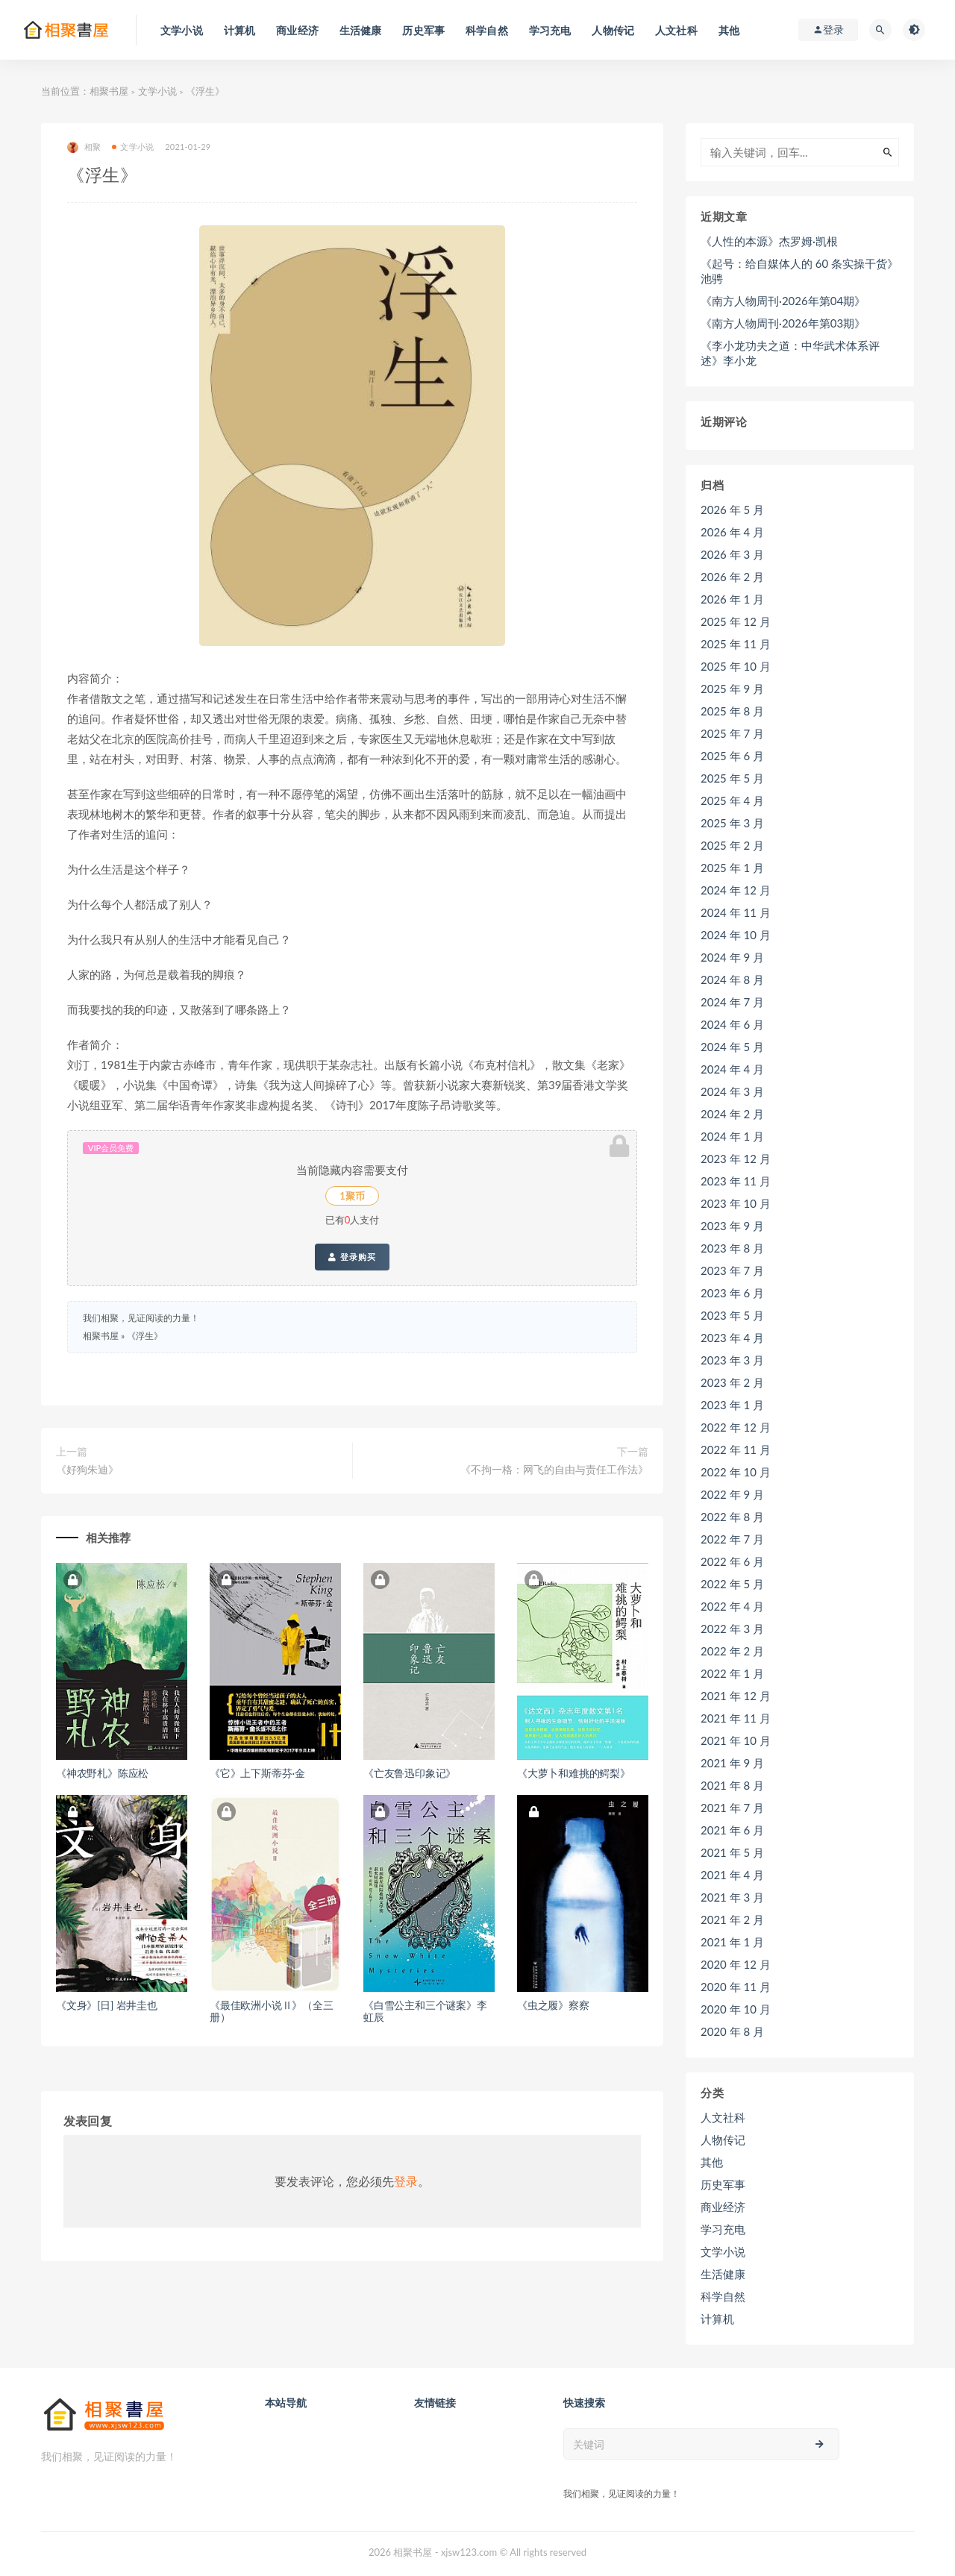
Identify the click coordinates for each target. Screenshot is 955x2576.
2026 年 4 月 (732, 532)
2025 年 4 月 (732, 800)
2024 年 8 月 (732, 979)
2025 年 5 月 (732, 778)
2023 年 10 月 (736, 1203)
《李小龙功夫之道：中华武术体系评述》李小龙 (790, 353)
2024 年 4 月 (732, 1069)
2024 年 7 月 (732, 1002)
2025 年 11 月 (736, 644)
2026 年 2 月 (732, 576)
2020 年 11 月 (736, 1986)
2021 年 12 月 (736, 1695)
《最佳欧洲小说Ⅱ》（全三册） (272, 2011)
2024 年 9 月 (732, 957)
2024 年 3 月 (732, 1091)
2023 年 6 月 (732, 1293)
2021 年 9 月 (732, 1763)
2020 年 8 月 (732, 2031)
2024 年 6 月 (732, 1024)
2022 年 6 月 (732, 1561)
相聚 (84, 147)
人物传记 (723, 2139)
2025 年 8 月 (732, 711)
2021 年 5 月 (732, 1852)
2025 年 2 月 (732, 845)
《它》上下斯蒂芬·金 (257, 1773)
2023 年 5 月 (732, 1315)
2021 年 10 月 (736, 1740)
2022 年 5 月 (732, 1584)
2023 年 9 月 (732, 1225)
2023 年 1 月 (732, 1404)
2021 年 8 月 (732, 1785)
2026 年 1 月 (732, 599)
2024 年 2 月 (732, 1114)
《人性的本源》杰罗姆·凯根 (769, 241)
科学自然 (723, 2296)
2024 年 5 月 (732, 1046)
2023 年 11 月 (736, 1181)
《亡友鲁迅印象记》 (409, 1773)
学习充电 (723, 2229)
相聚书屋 (109, 91)
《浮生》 (145, 1335)
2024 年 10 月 (736, 934)
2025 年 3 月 (732, 823)
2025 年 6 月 (732, 755)
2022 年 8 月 (732, 1516)
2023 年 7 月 (732, 1270)
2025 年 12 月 (736, 621)
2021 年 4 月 (732, 1874)
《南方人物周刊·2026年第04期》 (783, 300)
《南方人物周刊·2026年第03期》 (783, 323)
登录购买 (351, 1257)
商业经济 (723, 2206)
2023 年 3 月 (732, 1360)
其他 (712, 2162)
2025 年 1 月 (732, 867)
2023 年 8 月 (732, 1248)
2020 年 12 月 (736, 1964)
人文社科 (723, 2117)
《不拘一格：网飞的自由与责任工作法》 (554, 1469)
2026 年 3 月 (732, 554)
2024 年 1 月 (732, 1136)
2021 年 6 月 (732, 1830)
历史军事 (723, 2184)
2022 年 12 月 (736, 1427)
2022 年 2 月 (732, 1651)
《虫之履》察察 (553, 2005)
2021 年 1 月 (732, 1942)
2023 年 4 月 (732, 1337)
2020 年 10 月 (736, 2009)
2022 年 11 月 (736, 1449)
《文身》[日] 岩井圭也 (106, 2005)
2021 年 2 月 (732, 1919)
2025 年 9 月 (732, 688)
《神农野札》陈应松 (102, 1773)
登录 (406, 2181)
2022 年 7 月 (732, 1539)
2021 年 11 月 (736, 1718)
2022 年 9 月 (732, 1494)
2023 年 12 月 (736, 1158)
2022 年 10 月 (736, 1472)
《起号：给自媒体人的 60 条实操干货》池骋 (799, 271)
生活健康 (723, 2274)
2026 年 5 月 (732, 509)
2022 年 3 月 (732, 1628)
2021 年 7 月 (732, 1807)
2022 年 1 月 (732, 1673)
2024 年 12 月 (736, 890)
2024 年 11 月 (736, 912)
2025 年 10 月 (736, 666)
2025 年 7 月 (732, 733)
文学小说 (157, 91)
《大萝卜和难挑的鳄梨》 (573, 1773)
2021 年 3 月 (732, 1897)
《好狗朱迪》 (87, 1469)
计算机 (717, 2318)
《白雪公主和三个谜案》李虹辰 (425, 2011)
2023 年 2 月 (732, 1382)
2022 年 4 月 (732, 1606)
